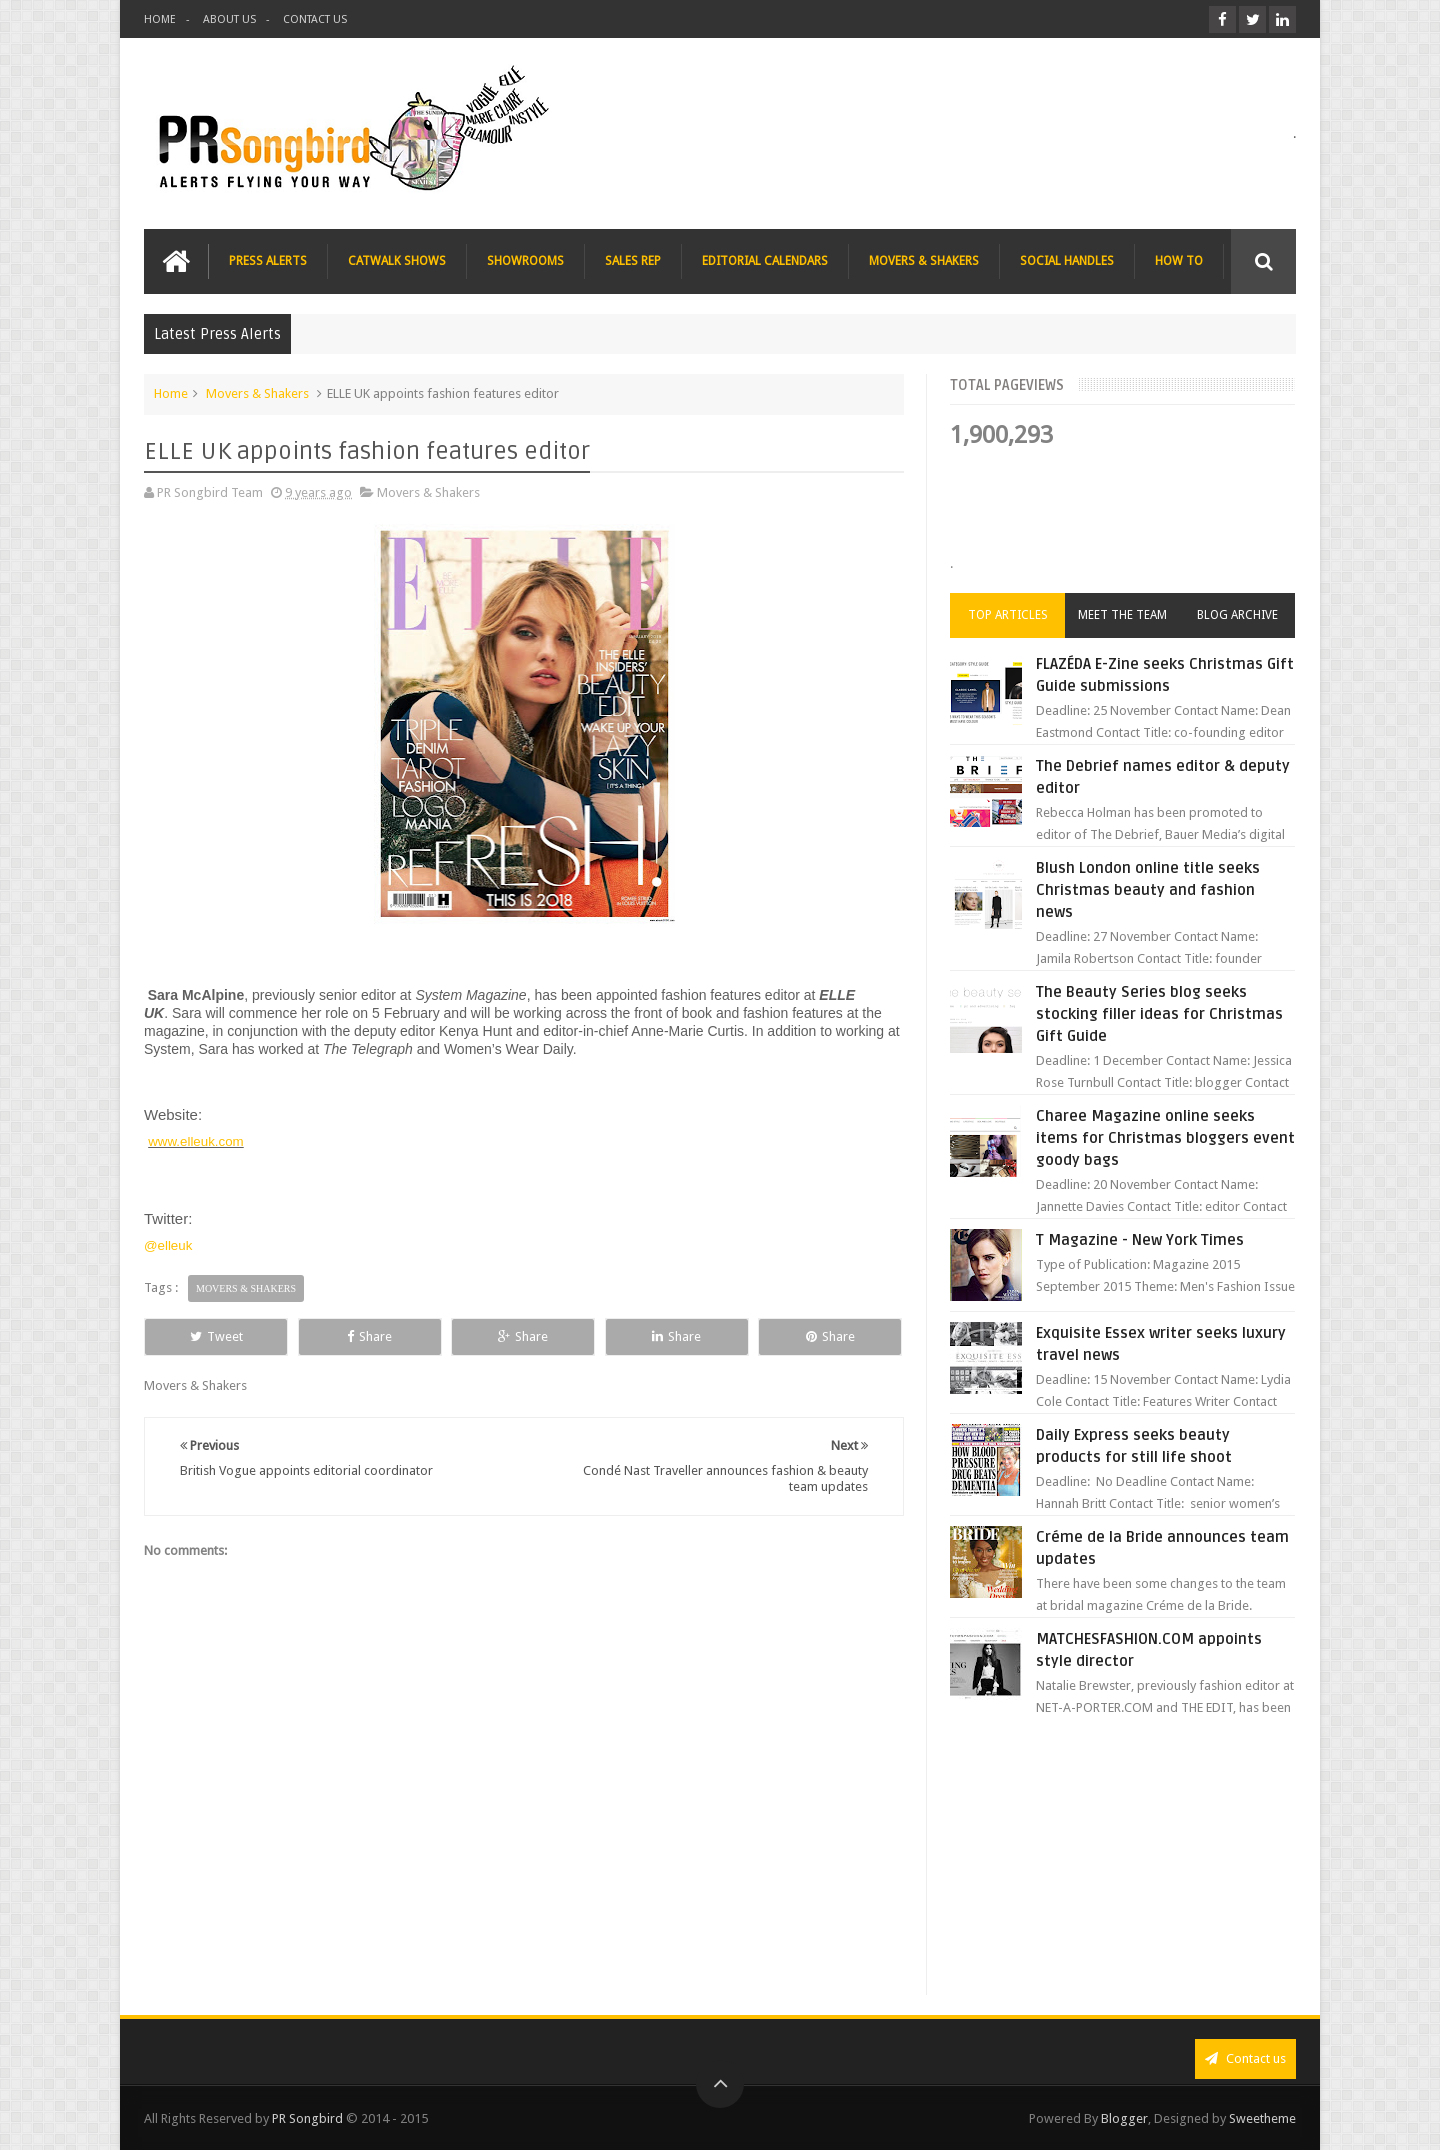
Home (171, 393)
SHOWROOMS (525, 261)
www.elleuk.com (196, 1141)
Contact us (1245, 2058)
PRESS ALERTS (268, 261)
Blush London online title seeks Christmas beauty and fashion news (1148, 890)
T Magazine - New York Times (1140, 1240)
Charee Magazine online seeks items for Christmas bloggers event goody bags (1165, 1138)
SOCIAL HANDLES (1067, 261)
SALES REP (633, 261)
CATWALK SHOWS (397, 261)
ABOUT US (229, 19)
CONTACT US (315, 19)
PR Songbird (307, 2118)
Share (369, 1336)
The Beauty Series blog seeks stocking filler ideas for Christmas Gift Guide (1159, 1014)
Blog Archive (1237, 615)
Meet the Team (1122, 615)
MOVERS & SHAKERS (924, 261)
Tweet (216, 1336)
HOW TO (1179, 261)
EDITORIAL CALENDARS (765, 261)
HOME (160, 19)
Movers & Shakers (257, 393)
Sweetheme (1262, 2118)
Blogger (1124, 2118)
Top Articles (1008, 615)
